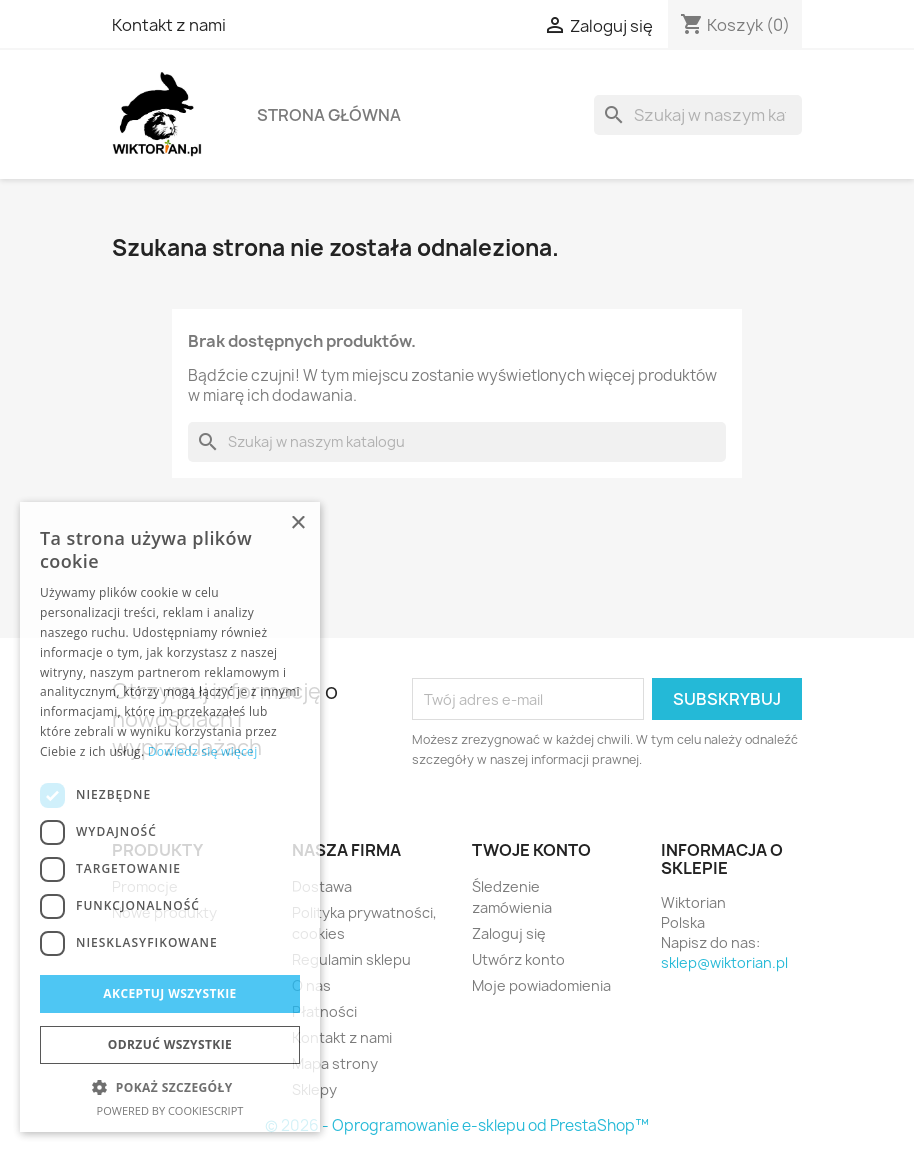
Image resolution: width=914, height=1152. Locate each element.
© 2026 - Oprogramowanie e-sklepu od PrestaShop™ (457, 1125)
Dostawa (322, 886)
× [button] (297, 523)
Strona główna (329, 115)
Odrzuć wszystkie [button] (170, 1044)
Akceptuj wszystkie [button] (169, 993)
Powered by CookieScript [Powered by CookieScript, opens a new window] (170, 1110)
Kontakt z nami (169, 25)
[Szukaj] (698, 115)
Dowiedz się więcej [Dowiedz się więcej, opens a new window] (203, 751)
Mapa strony (335, 1063)
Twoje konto (531, 850)
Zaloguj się (509, 933)
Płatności (324, 1011)
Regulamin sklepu (351, 959)
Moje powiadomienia (541, 985)
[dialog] (170, 817)
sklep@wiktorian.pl (724, 962)
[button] (170, 1087)
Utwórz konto (518, 959)
